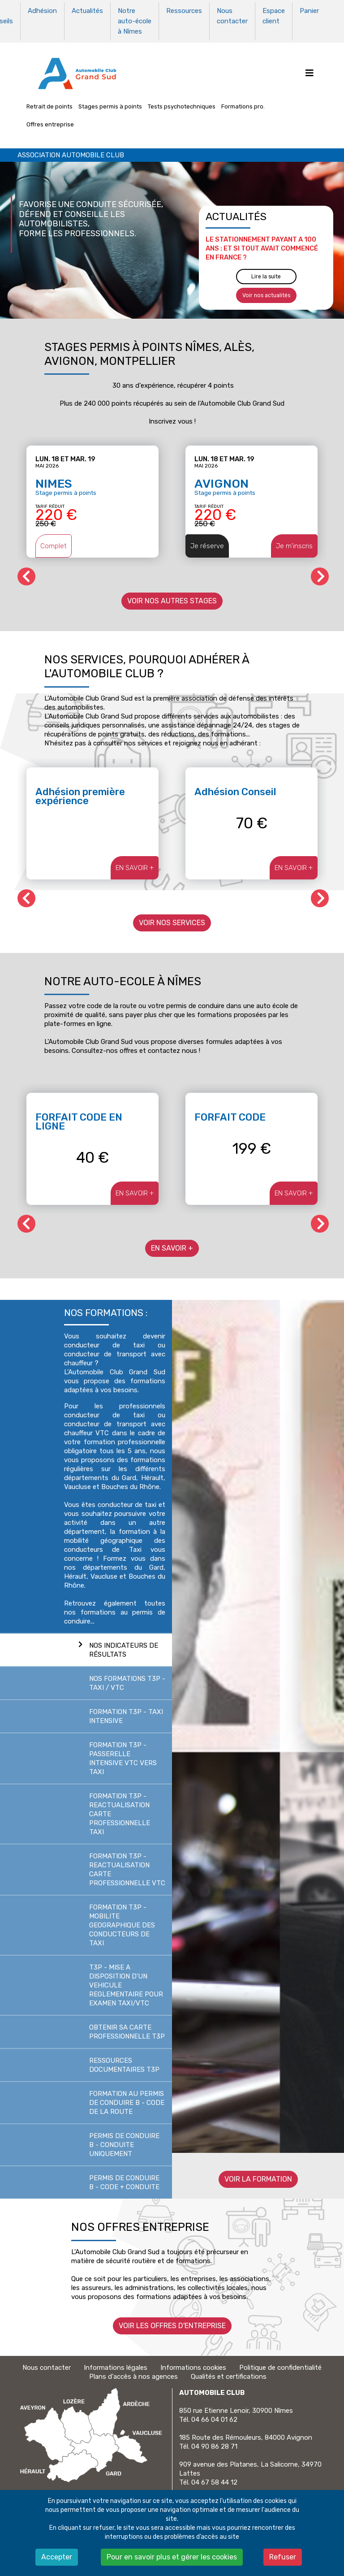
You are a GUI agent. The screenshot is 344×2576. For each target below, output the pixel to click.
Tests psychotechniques (181, 102)
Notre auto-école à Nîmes (134, 19)
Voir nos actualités (266, 291)
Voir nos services (172, 918)
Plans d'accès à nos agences (133, 2372)
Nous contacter (232, 14)
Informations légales (115, 2364)
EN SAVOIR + (135, 863)
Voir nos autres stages (172, 597)
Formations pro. (243, 102)
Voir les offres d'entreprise (172, 2321)
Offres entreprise (50, 120)
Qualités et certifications (229, 2372)
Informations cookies (193, 2364)
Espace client (273, 14)
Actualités (87, 10)
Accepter (56, 2557)
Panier (309, 10)
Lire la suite (266, 272)
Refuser (282, 2557)
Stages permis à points (110, 102)
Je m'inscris (294, 542)
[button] (320, 572)
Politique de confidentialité (280, 2364)
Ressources (184, 10)
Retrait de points (49, 102)
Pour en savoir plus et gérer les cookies (172, 2557)
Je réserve (207, 542)
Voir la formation (258, 2175)
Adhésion (42, 10)
